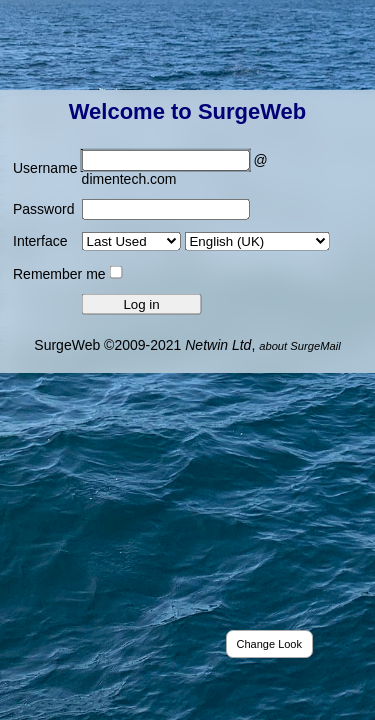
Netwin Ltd (218, 344)
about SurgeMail (299, 345)
